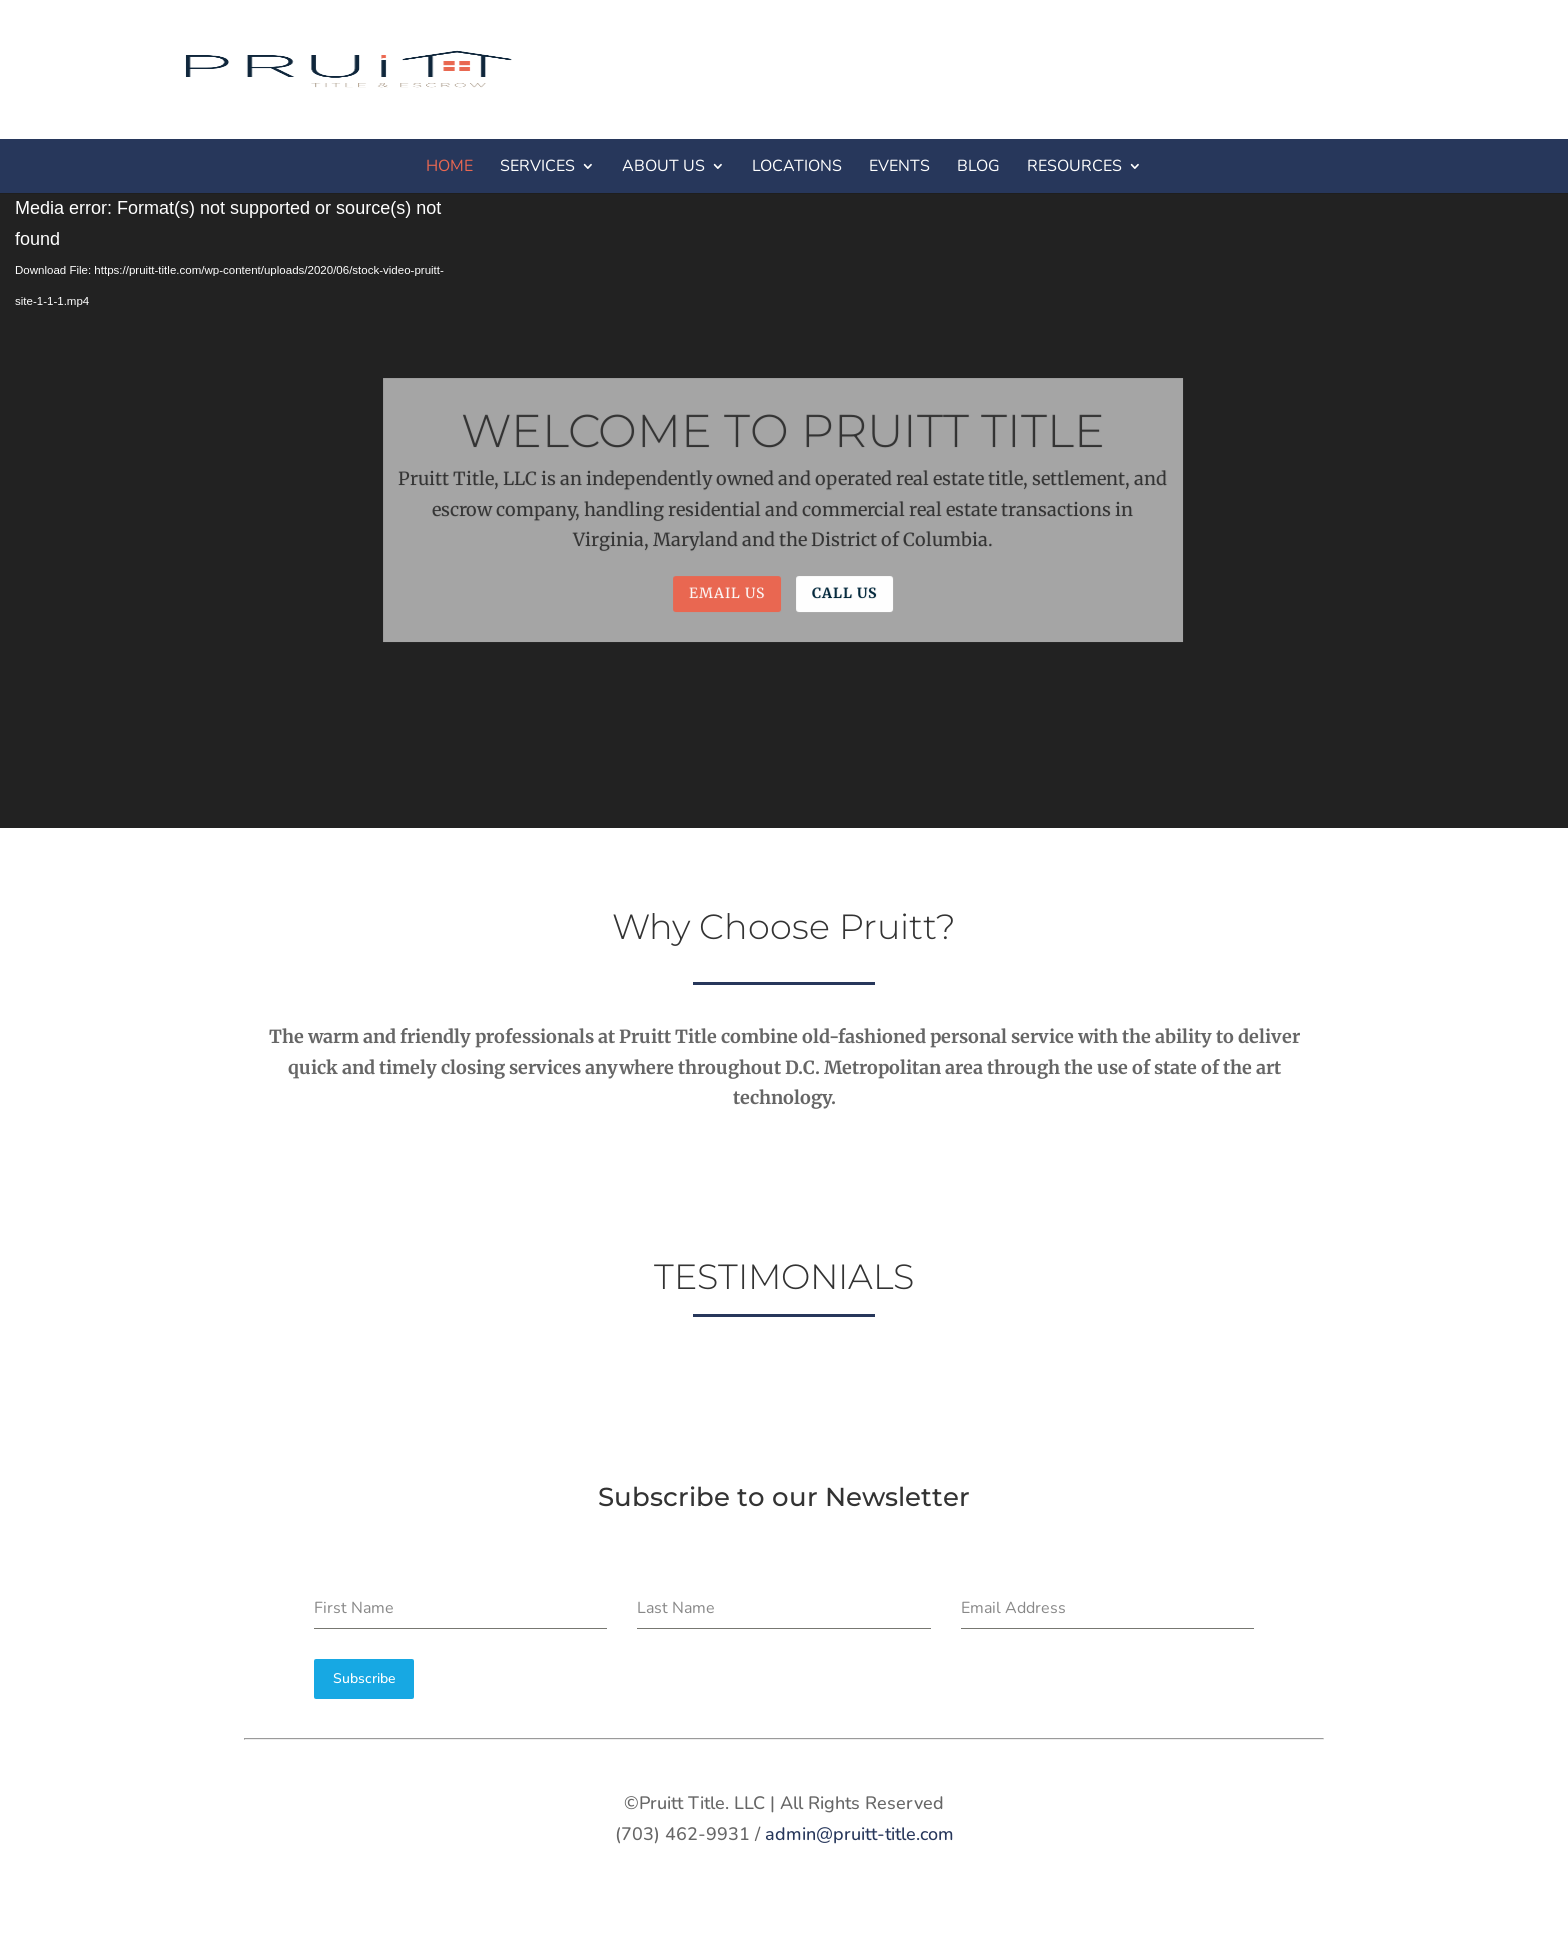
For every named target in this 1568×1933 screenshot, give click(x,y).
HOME (449, 166)
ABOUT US (663, 166)
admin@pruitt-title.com (859, 1834)
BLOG (978, 166)
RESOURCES (1074, 166)
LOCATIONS (797, 166)
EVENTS (899, 166)
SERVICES (537, 166)
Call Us (843, 593)
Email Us (727, 593)
